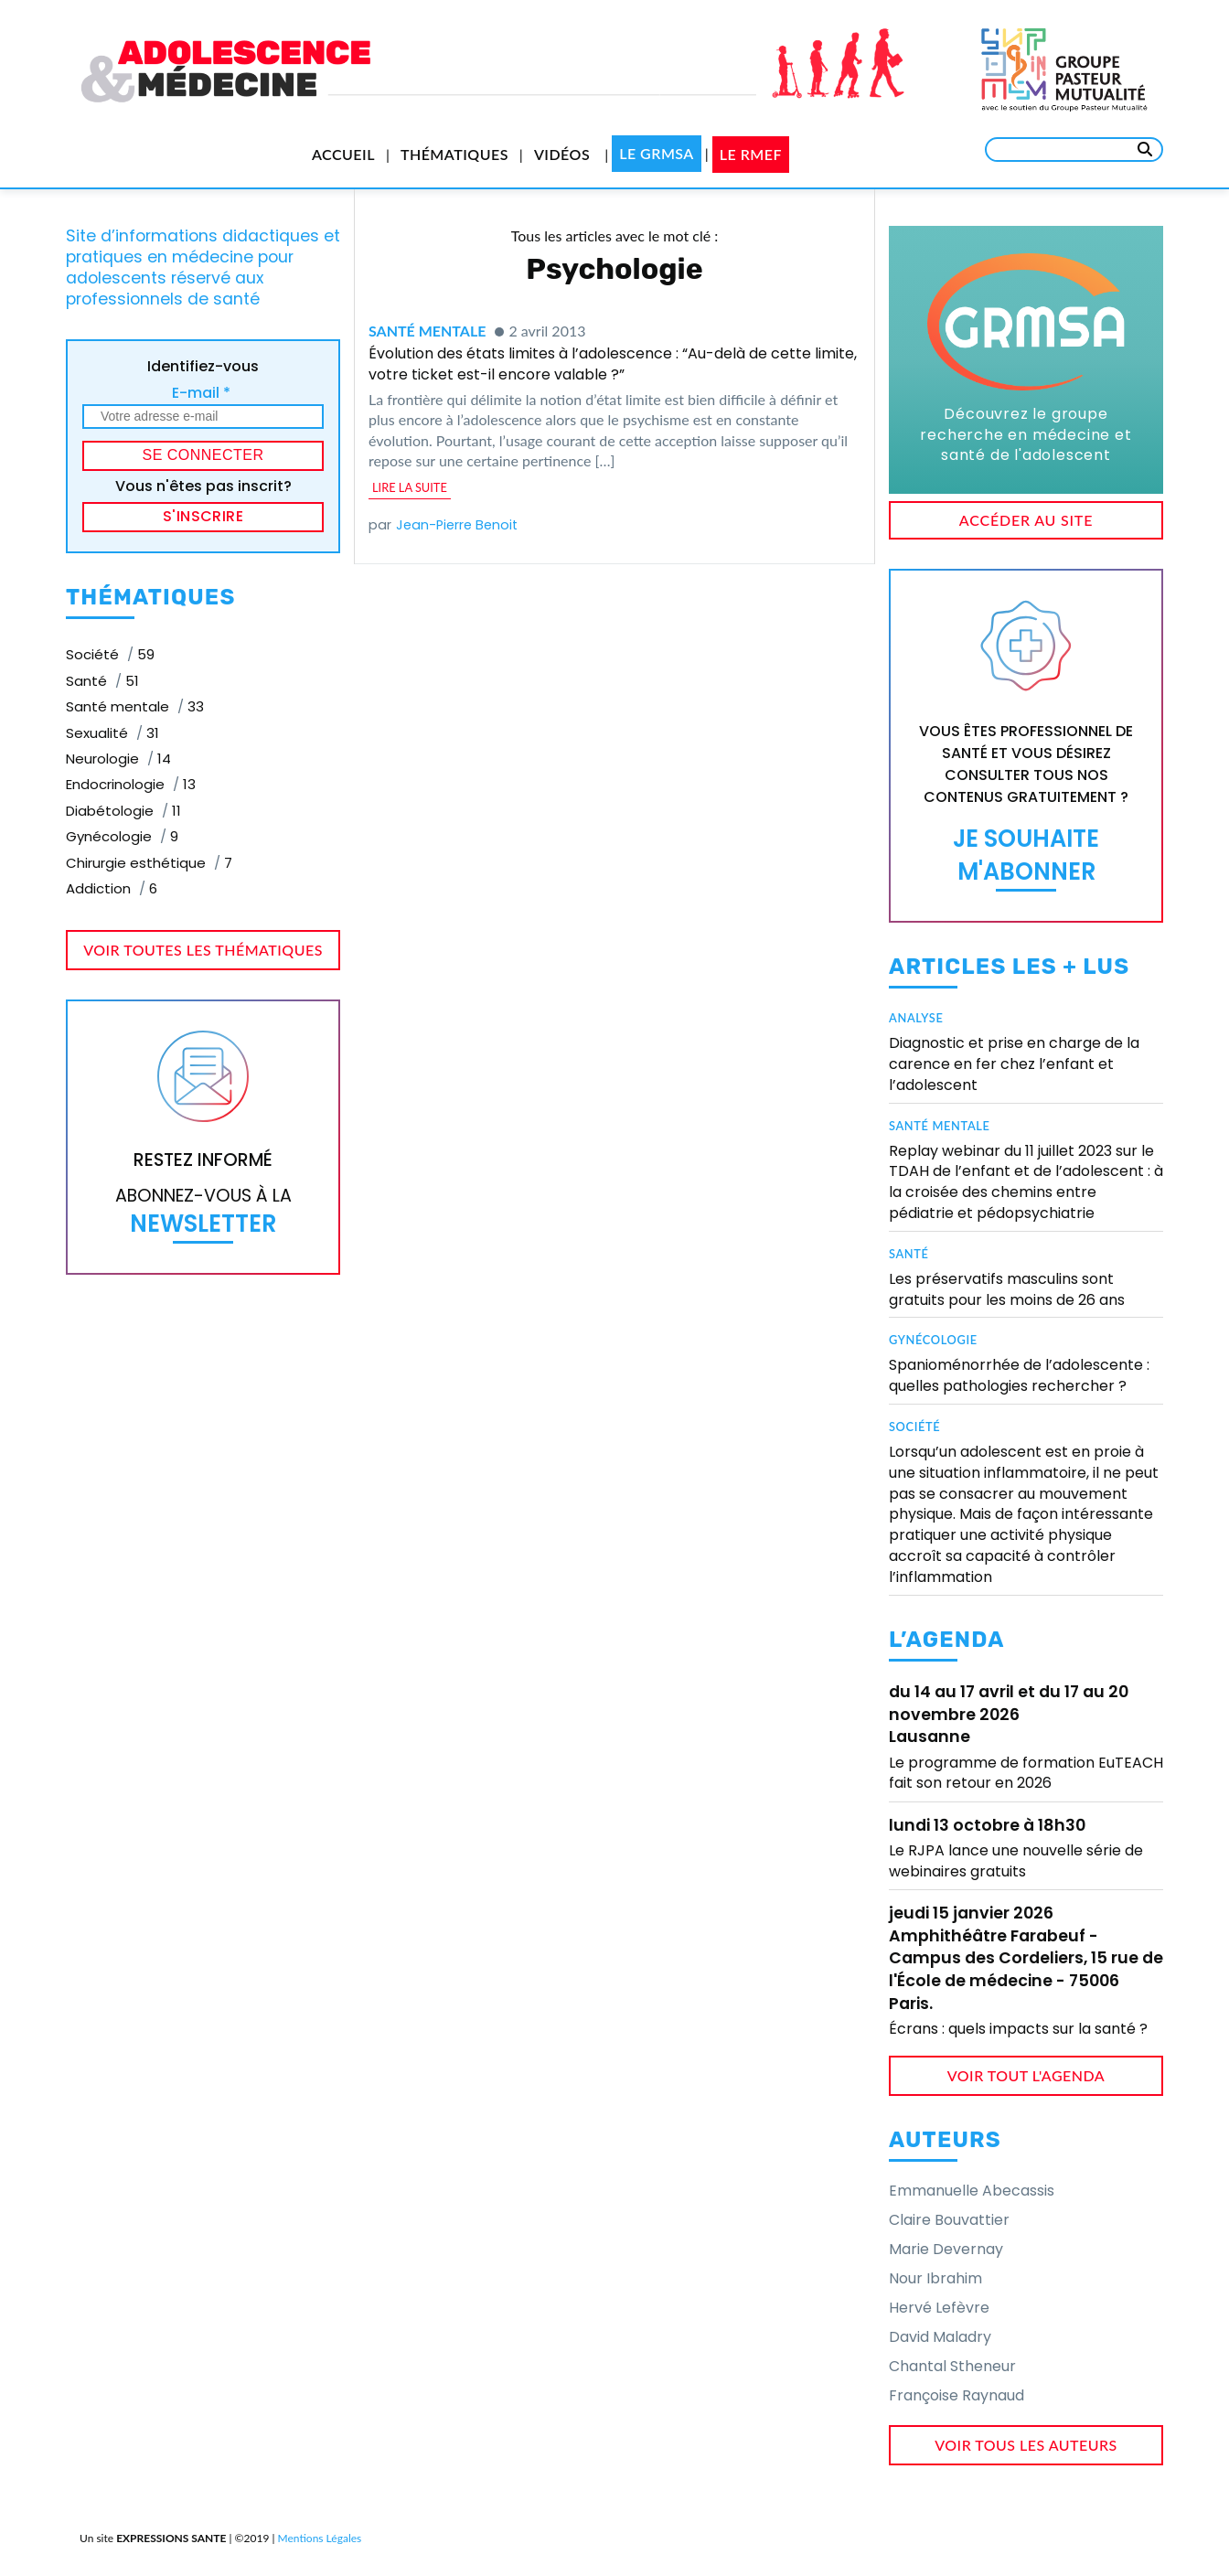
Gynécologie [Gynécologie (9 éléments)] (122, 836)
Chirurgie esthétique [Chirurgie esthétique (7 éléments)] (149, 862)
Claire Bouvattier (949, 2219)
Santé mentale (427, 330)
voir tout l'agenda (1026, 2075)
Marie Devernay (946, 2249)
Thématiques (454, 154)
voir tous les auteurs (1026, 2444)
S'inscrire (203, 516)
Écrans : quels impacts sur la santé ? (1018, 2028)
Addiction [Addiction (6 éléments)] (111, 888)
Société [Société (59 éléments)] (110, 654)
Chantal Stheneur (952, 2366)
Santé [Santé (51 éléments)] (102, 680)
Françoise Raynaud (956, 2395)
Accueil (343, 154)
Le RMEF (751, 154)
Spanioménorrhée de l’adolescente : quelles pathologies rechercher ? (1019, 1375)
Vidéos (562, 154)
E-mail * (201, 392)
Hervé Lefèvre (939, 2307)
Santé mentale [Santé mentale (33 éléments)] (135, 706)
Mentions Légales (320, 2538)
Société (914, 1426)
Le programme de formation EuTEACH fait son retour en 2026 (1026, 1772)
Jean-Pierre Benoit (457, 525)
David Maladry (940, 2336)
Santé (909, 1253)
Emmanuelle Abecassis (971, 2190)
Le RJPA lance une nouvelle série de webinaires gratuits (1016, 1860)
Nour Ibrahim (935, 2278)
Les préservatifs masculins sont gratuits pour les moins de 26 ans (1007, 1289)
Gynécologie (933, 1339)
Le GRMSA (656, 153)
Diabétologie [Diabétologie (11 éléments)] (123, 810)
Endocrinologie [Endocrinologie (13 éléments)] (131, 784)
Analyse (916, 1017)
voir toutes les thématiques (203, 949)
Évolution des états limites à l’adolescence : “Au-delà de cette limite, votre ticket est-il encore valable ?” (613, 363)
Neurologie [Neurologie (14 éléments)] (118, 758)
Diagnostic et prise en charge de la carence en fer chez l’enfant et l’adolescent (1014, 1064)
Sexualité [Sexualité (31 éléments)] (112, 733)
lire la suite (409, 487)
